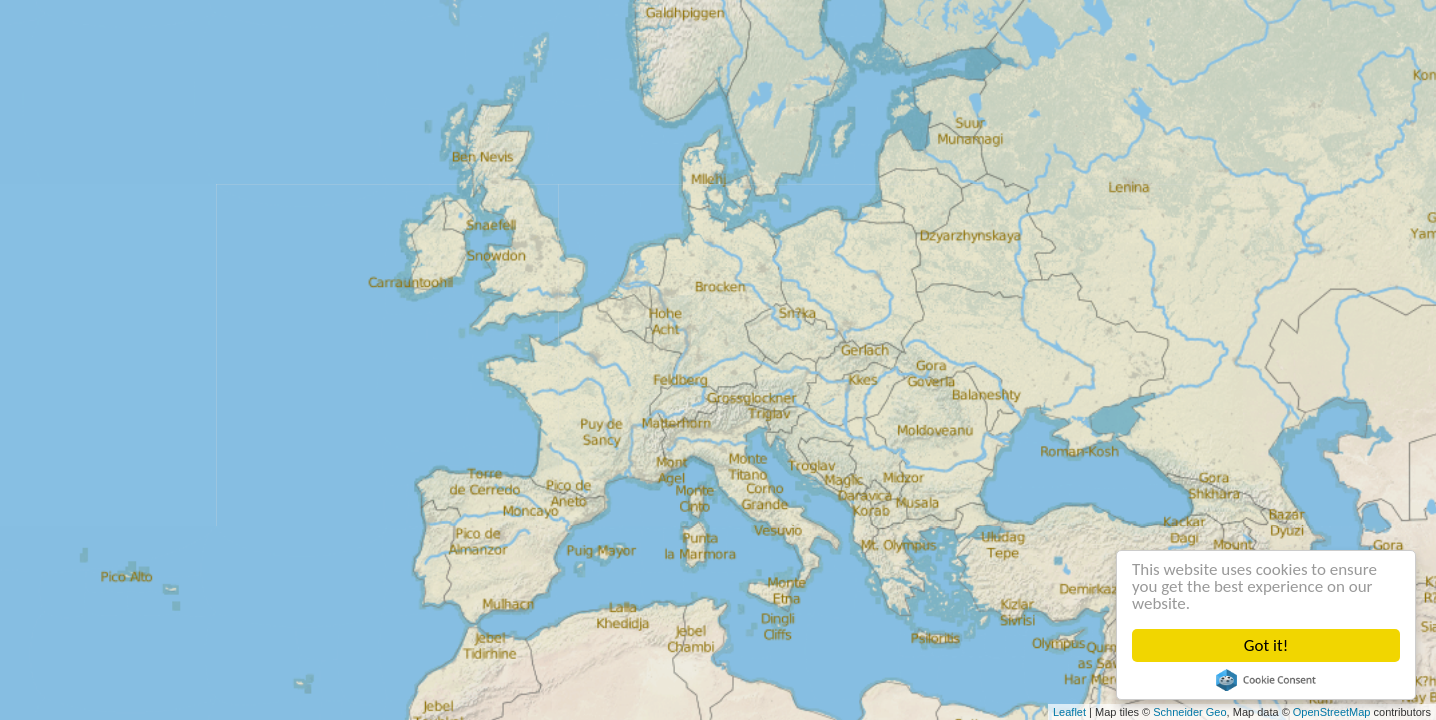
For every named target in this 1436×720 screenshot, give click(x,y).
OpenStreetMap (1332, 712)
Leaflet (1069, 712)
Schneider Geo (1189, 712)
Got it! (1266, 645)
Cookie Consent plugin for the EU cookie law (1266, 680)
